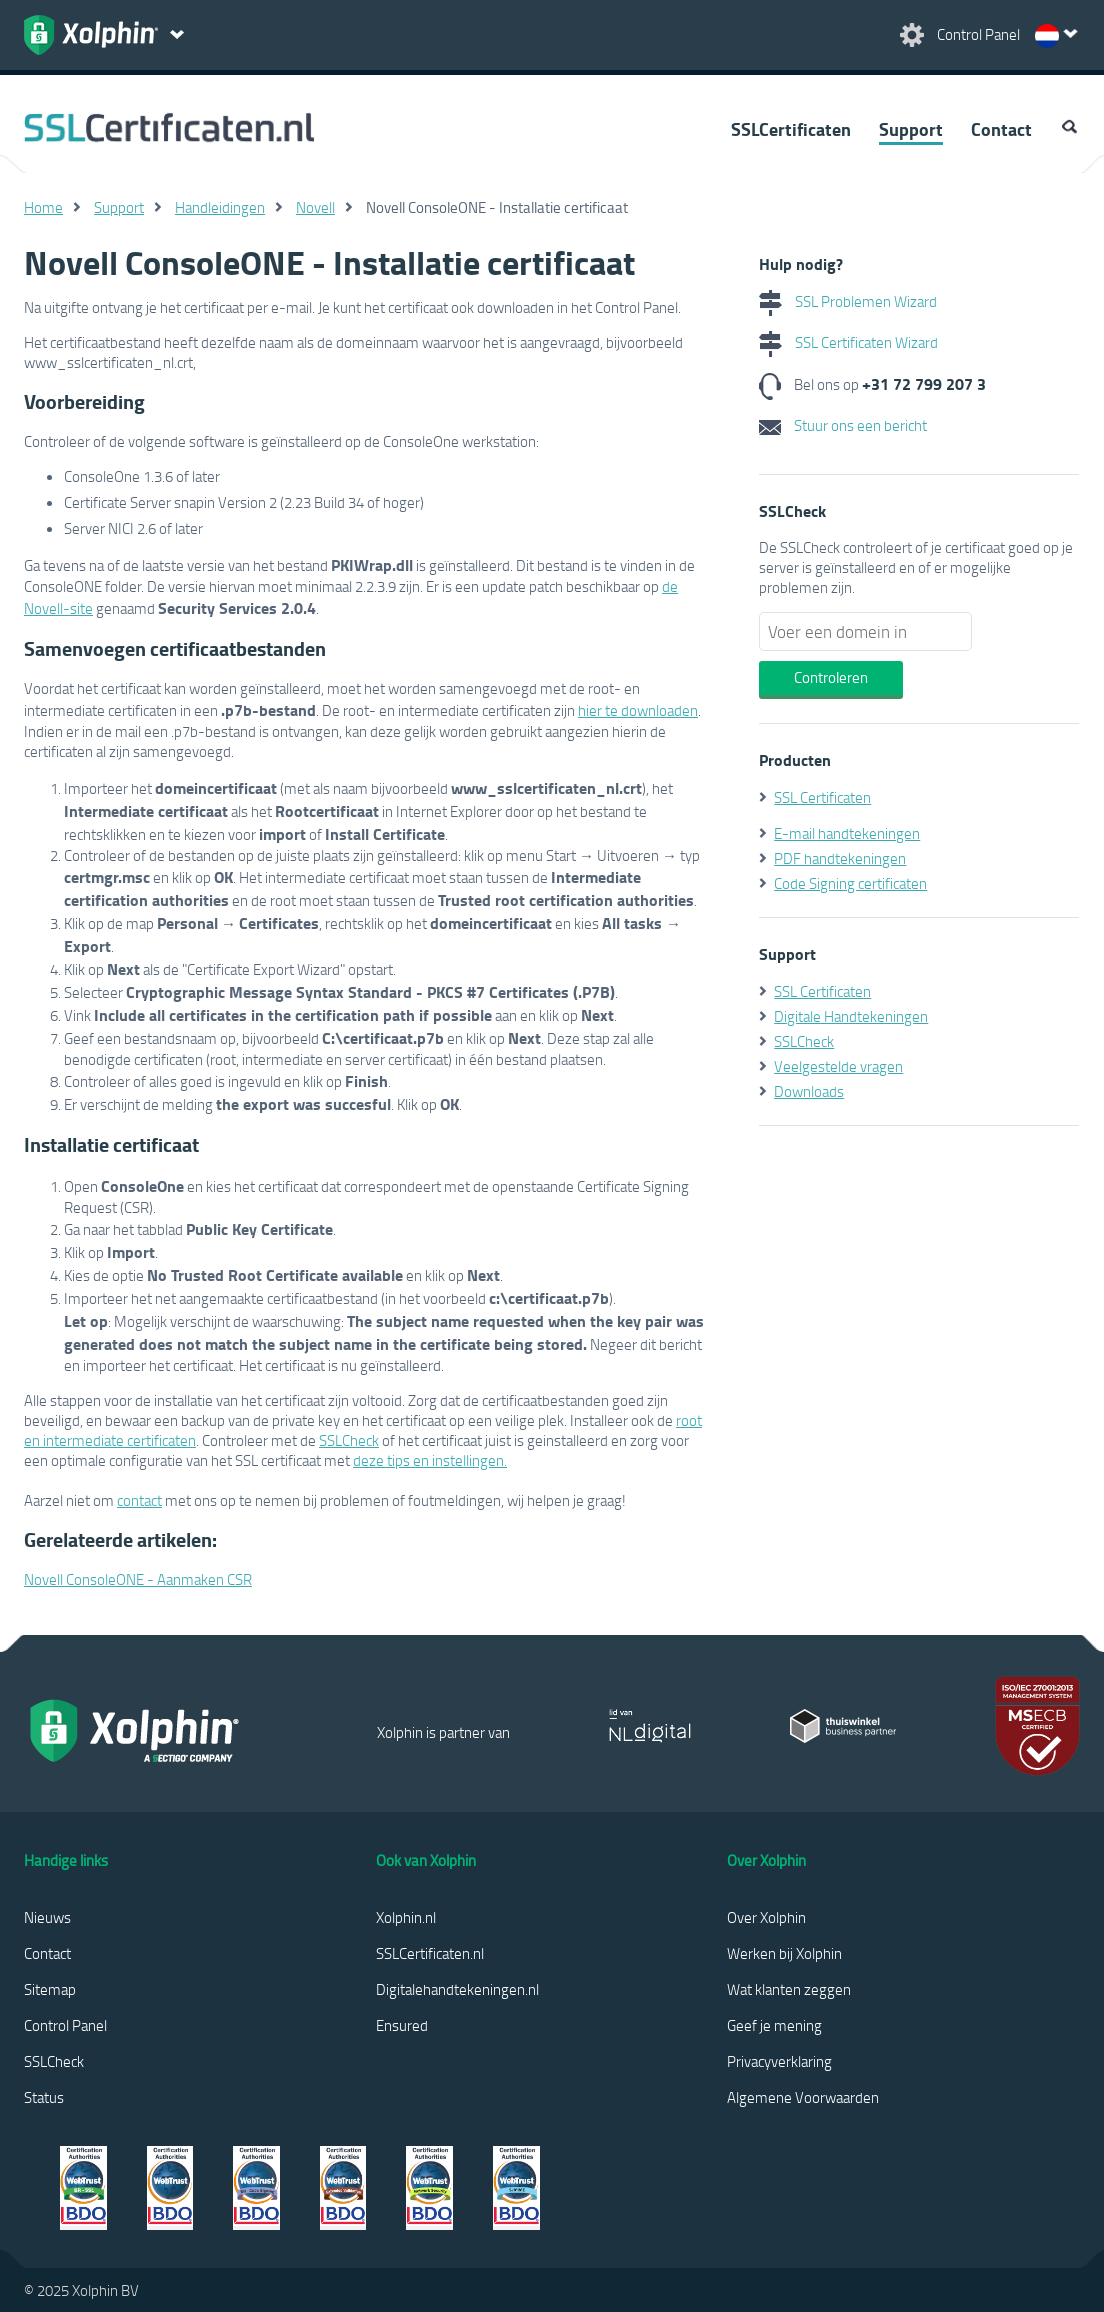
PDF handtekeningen (840, 858)
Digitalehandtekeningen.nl (457, 1989)
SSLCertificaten (791, 129)
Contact (1001, 129)
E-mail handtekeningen (847, 833)
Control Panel (65, 2025)
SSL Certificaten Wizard (848, 342)
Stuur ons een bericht (843, 425)
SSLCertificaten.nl (430, 1953)
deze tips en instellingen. (430, 1460)
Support (911, 129)
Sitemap (50, 1989)
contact (139, 1500)
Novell (315, 207)
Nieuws (47, 1917)
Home (43, 207)
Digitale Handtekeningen (851, 1016)
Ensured (402, 2025)
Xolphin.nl (406, 1917)
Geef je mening (774, 2025)
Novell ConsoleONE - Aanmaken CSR (138, 1579)
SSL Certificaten (822, 797)
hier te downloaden (638, 710)
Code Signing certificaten (850, 883)
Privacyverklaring (779, 2061)
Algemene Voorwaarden (803, 2097)
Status (44, 2097)
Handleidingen (220, 207)
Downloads (809, 1091)
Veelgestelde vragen (838, 1066)
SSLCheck (349, 1440)
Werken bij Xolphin (784, 1953)
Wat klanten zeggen (789, 1989)
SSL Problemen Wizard (848, 301)
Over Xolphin (766, 1917)
